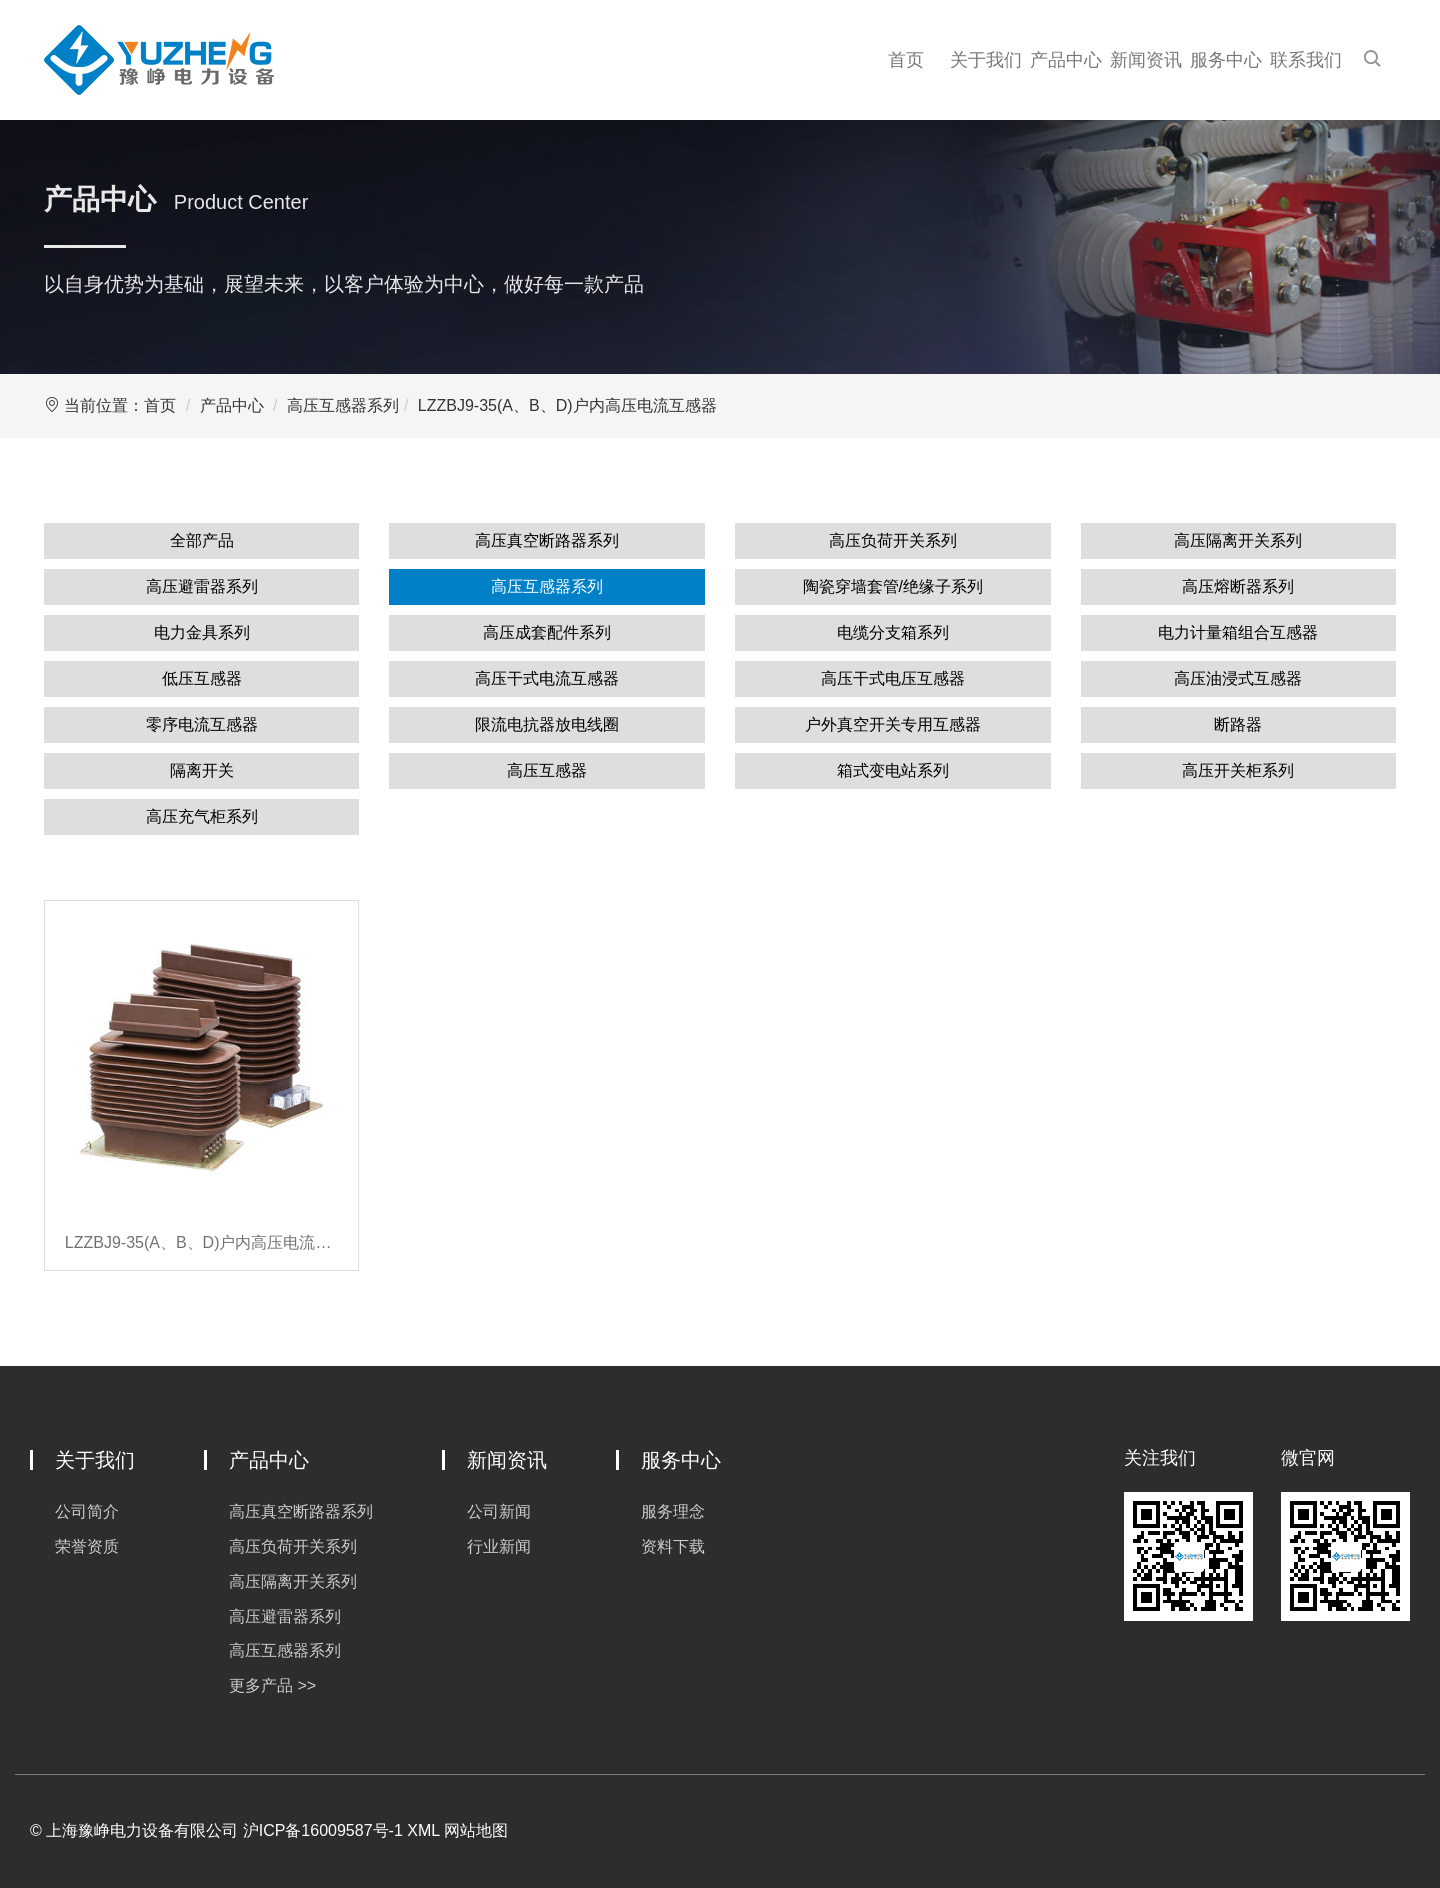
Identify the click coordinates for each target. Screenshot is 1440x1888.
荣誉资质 (87, 1546)
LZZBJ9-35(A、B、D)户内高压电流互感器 (567, 405)
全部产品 (202, 540)
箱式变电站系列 (893, 770)
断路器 (1238, 724)
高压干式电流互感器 (547, 678)
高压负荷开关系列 (893, 540)
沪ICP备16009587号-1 (323, 1830)
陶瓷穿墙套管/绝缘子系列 (893, 586)
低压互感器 (202, 678)
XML (423, 1830)
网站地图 (476, 1830)
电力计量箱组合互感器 (1238, 632)
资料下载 (673, 1546)
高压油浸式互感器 (1238, 678)
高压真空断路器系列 (547, 540)
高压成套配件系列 (547, 632)
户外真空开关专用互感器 (893, 724)
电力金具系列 (202, 632)
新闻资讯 (1146, 60)
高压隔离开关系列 (1238, 540)
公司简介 (87, 1511)
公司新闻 (499, 1511)
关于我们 (986, 60)
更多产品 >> (272, 1685)
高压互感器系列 (343, 405)
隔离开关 (202, 770)
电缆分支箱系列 (893, 632)
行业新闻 (499, 1546)
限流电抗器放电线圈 (547, 724)
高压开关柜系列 (1238, 770)
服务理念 (673, 1511)
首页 (906, 60)
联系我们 (1306, 60)
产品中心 (1066, 60)
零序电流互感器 (202, 724)
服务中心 (1226, 60)
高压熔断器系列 (1238, 586)
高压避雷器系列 (202, 586)
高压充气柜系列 (202, 816)
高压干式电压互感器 (893, 678)
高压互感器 (547, 770)
